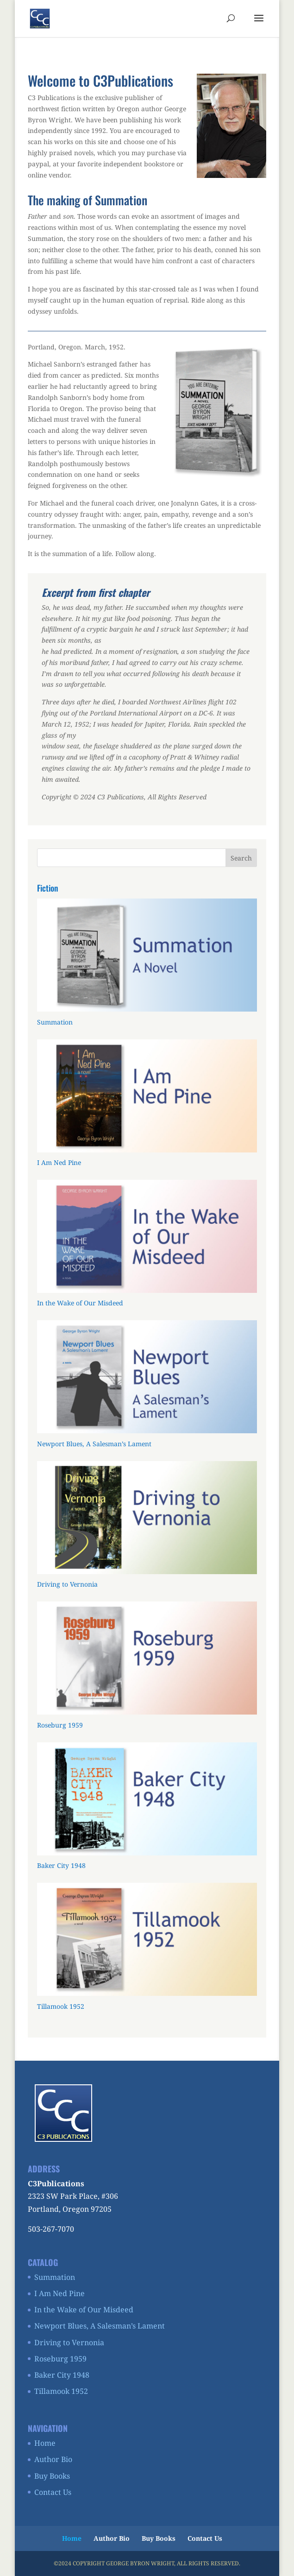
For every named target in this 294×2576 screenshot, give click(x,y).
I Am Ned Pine (59, 2293)
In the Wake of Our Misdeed (83, 2309)
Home (45, 2443)
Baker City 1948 (61, 2375)
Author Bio (53, 2459)
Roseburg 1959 (60, 2359)
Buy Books (52, 2476)
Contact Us (52, 2492)
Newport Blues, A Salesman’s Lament (99, 2326)
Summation (54, 2277)
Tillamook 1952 (61, 2391)
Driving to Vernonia (69, 2342)
